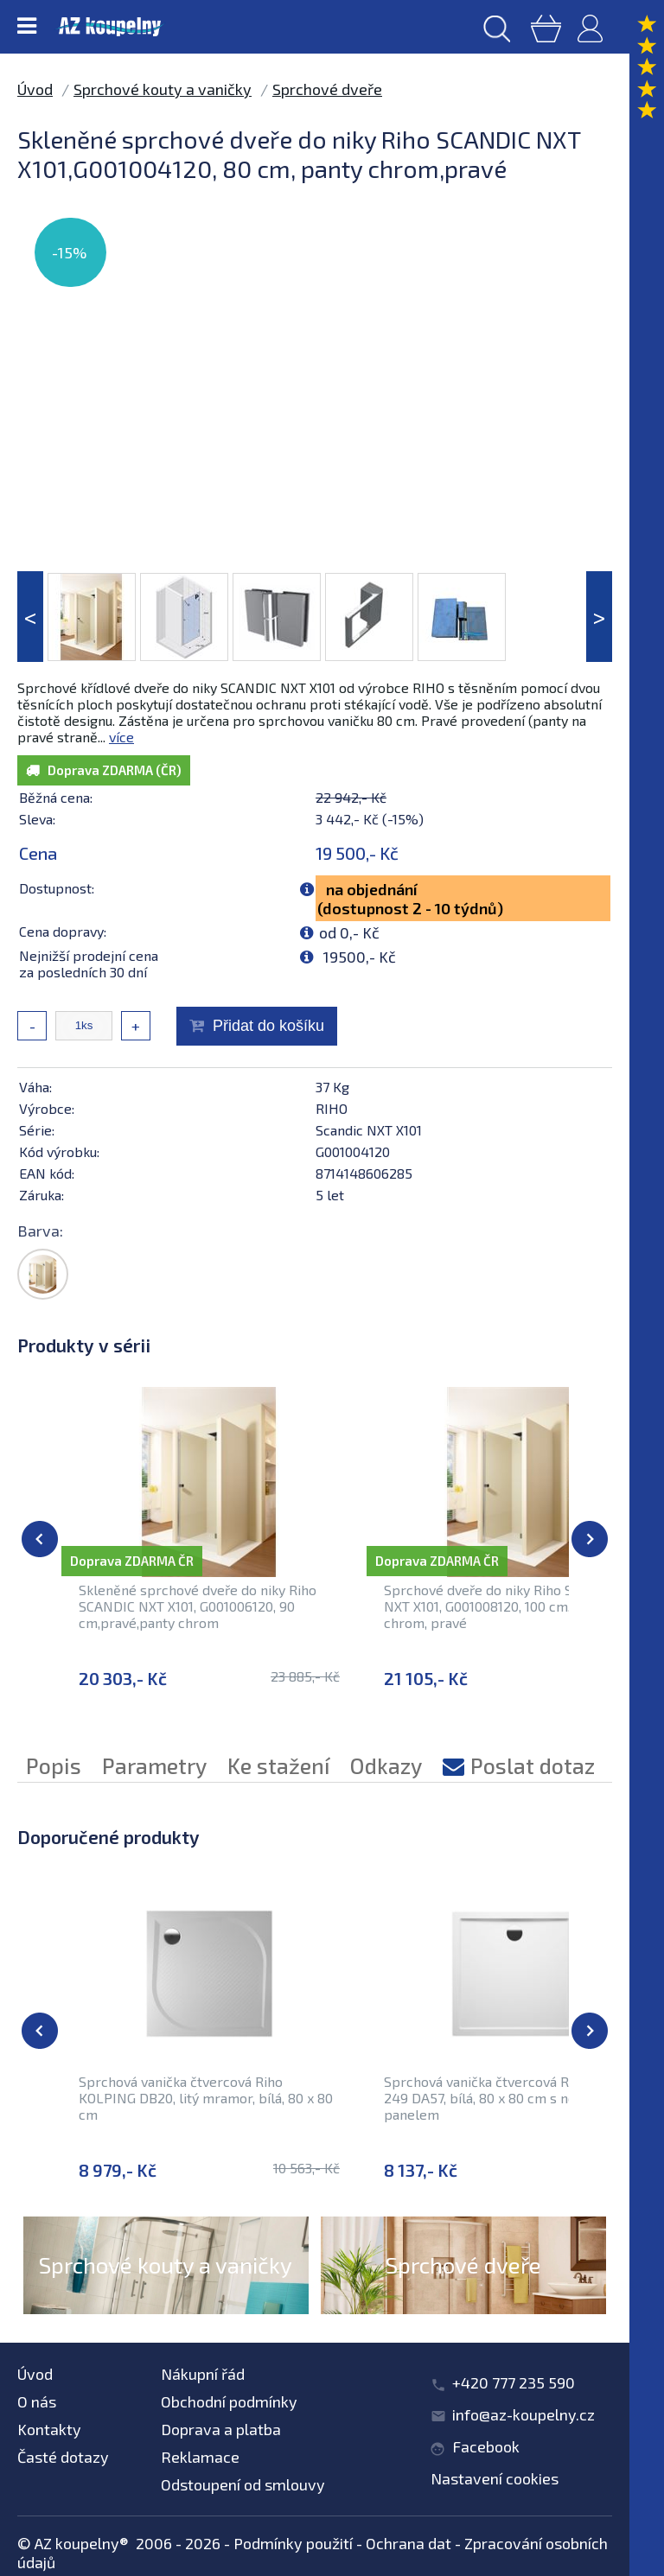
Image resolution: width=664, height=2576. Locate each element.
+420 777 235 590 (513, 2382)
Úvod (35, 89)
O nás (36, 2401)
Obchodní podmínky (229, 2401)
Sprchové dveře (327, 89)
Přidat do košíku (268, 1025)
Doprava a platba (221, 2429)
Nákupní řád (203, 2373)
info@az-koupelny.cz (523, 2414)
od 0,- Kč (349, 932)
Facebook (486, 2446)
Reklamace (200, 2456)
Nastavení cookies (495, 2478)
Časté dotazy (63, 2456)
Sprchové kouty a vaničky (162, 89)
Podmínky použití (293, 2543)
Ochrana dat (408, 2543)
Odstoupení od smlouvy (243, 2484)
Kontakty (49, 2429)
